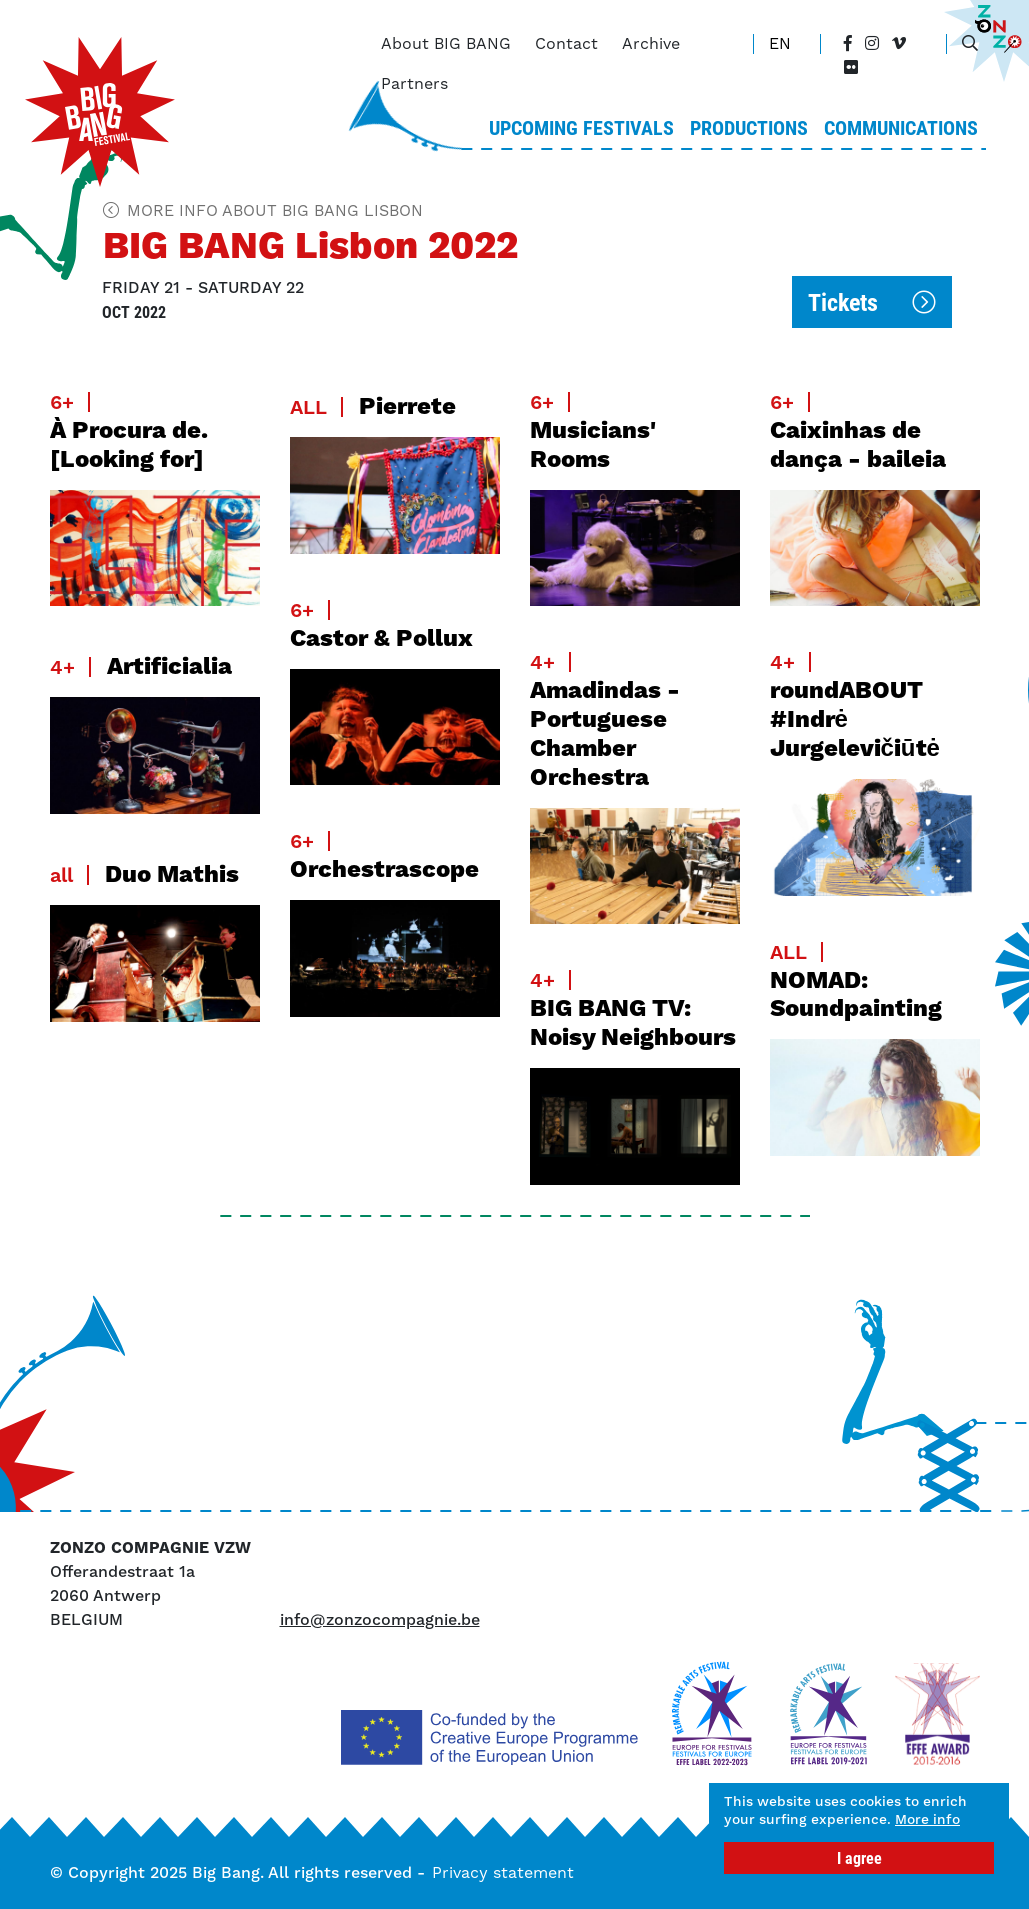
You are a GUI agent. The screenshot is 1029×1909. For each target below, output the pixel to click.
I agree (859, 1857)
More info (764, 1818)
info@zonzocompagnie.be (380, 1619)
